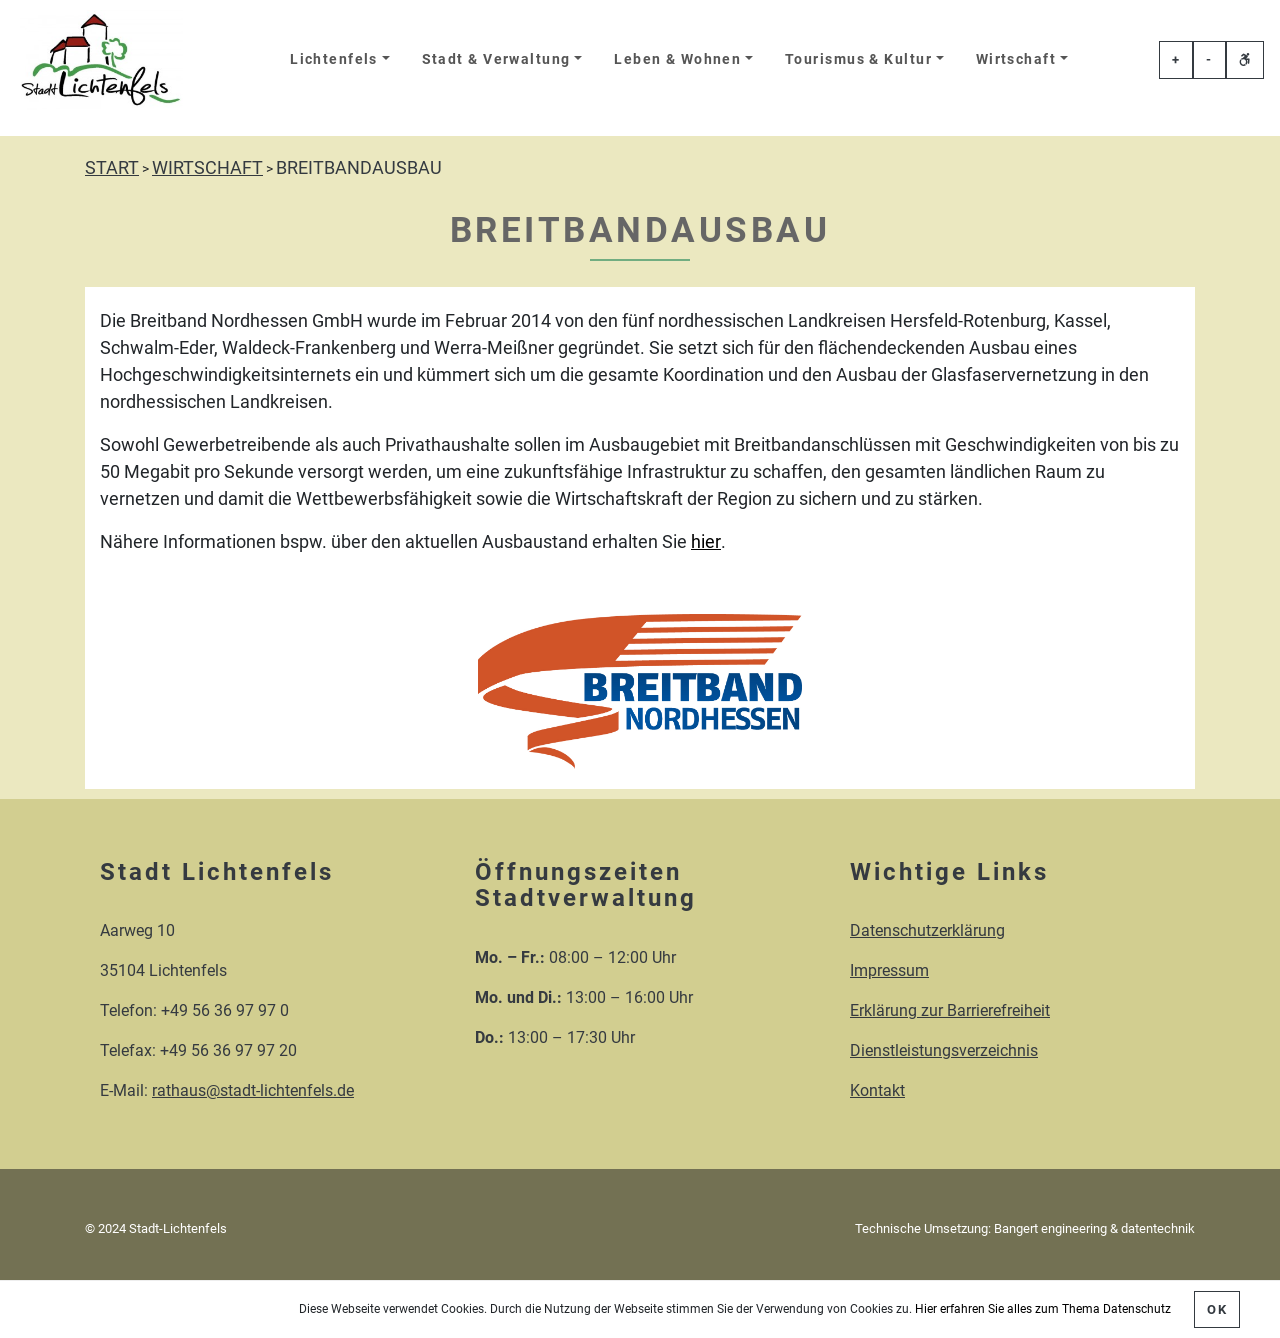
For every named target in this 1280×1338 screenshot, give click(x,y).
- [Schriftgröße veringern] (1209, 59)
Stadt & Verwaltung (496, 59)
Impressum (889, 970)
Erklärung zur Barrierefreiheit (950, 1010)
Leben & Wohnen (677, 59)
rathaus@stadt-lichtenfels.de (253, 1090)
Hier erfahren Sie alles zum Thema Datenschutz (1043, 1309)
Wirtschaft (1016, 59)
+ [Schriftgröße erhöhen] (1176, 59)
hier (706, 541)
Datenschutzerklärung (927, 930)
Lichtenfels (334, 59)
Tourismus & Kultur (858, 59)
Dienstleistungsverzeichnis (944, 1050)
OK (1217, 1309)
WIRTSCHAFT (207, 167)
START (112, 167)
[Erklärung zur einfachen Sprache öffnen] (1245, 59)
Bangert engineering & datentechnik (1094, 1228)
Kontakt (877, 1090)
